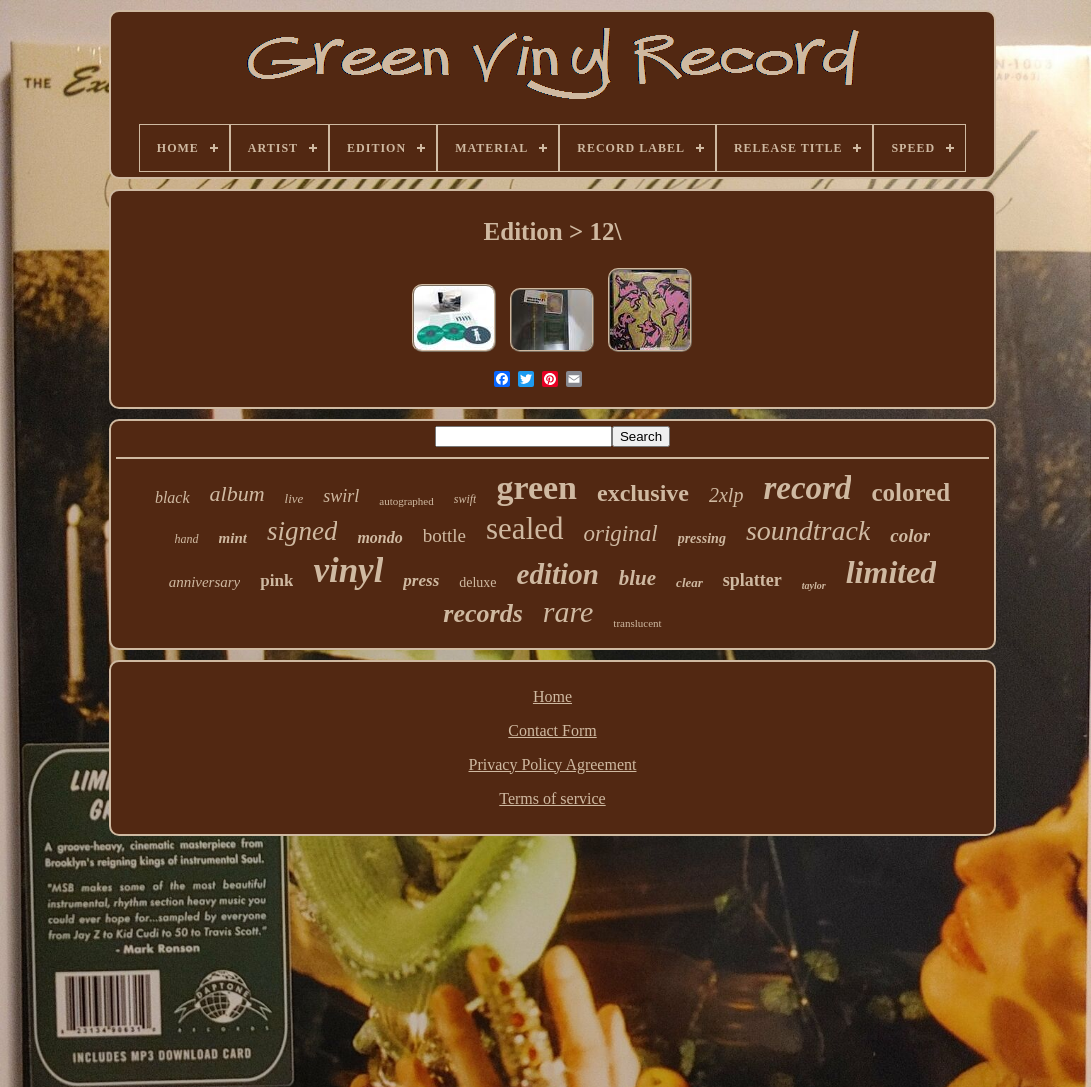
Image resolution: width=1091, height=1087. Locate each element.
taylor (814, 585)
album (237, 493)
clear (689, 582)
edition (558, 574)
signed (302, 531)
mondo (379, 537)
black (172, 497)
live (294, 498)
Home (552, 696)
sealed (524, 528)
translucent (637, 623)
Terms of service (552, 798)
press (421, 580)
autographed (406, 501)
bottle (444, 535)
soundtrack (808, 530)
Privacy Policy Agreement (553, 764)
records (482, 613)
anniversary (205, 582)
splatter (752, 580)
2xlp (726, 495)
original (621, 533)
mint (233, 538)
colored (910, 492)
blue (637, 578)
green (536, 487)
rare (568, 611)
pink (276, 580)
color (910, 535)
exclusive (643, 493)
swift (465, 499)
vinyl (348, 570)
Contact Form (552, 730)
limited (891, 572)
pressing (702, 538)
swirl (341, 496)
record (807, 488)
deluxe (477, 582)
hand (187, 539)
